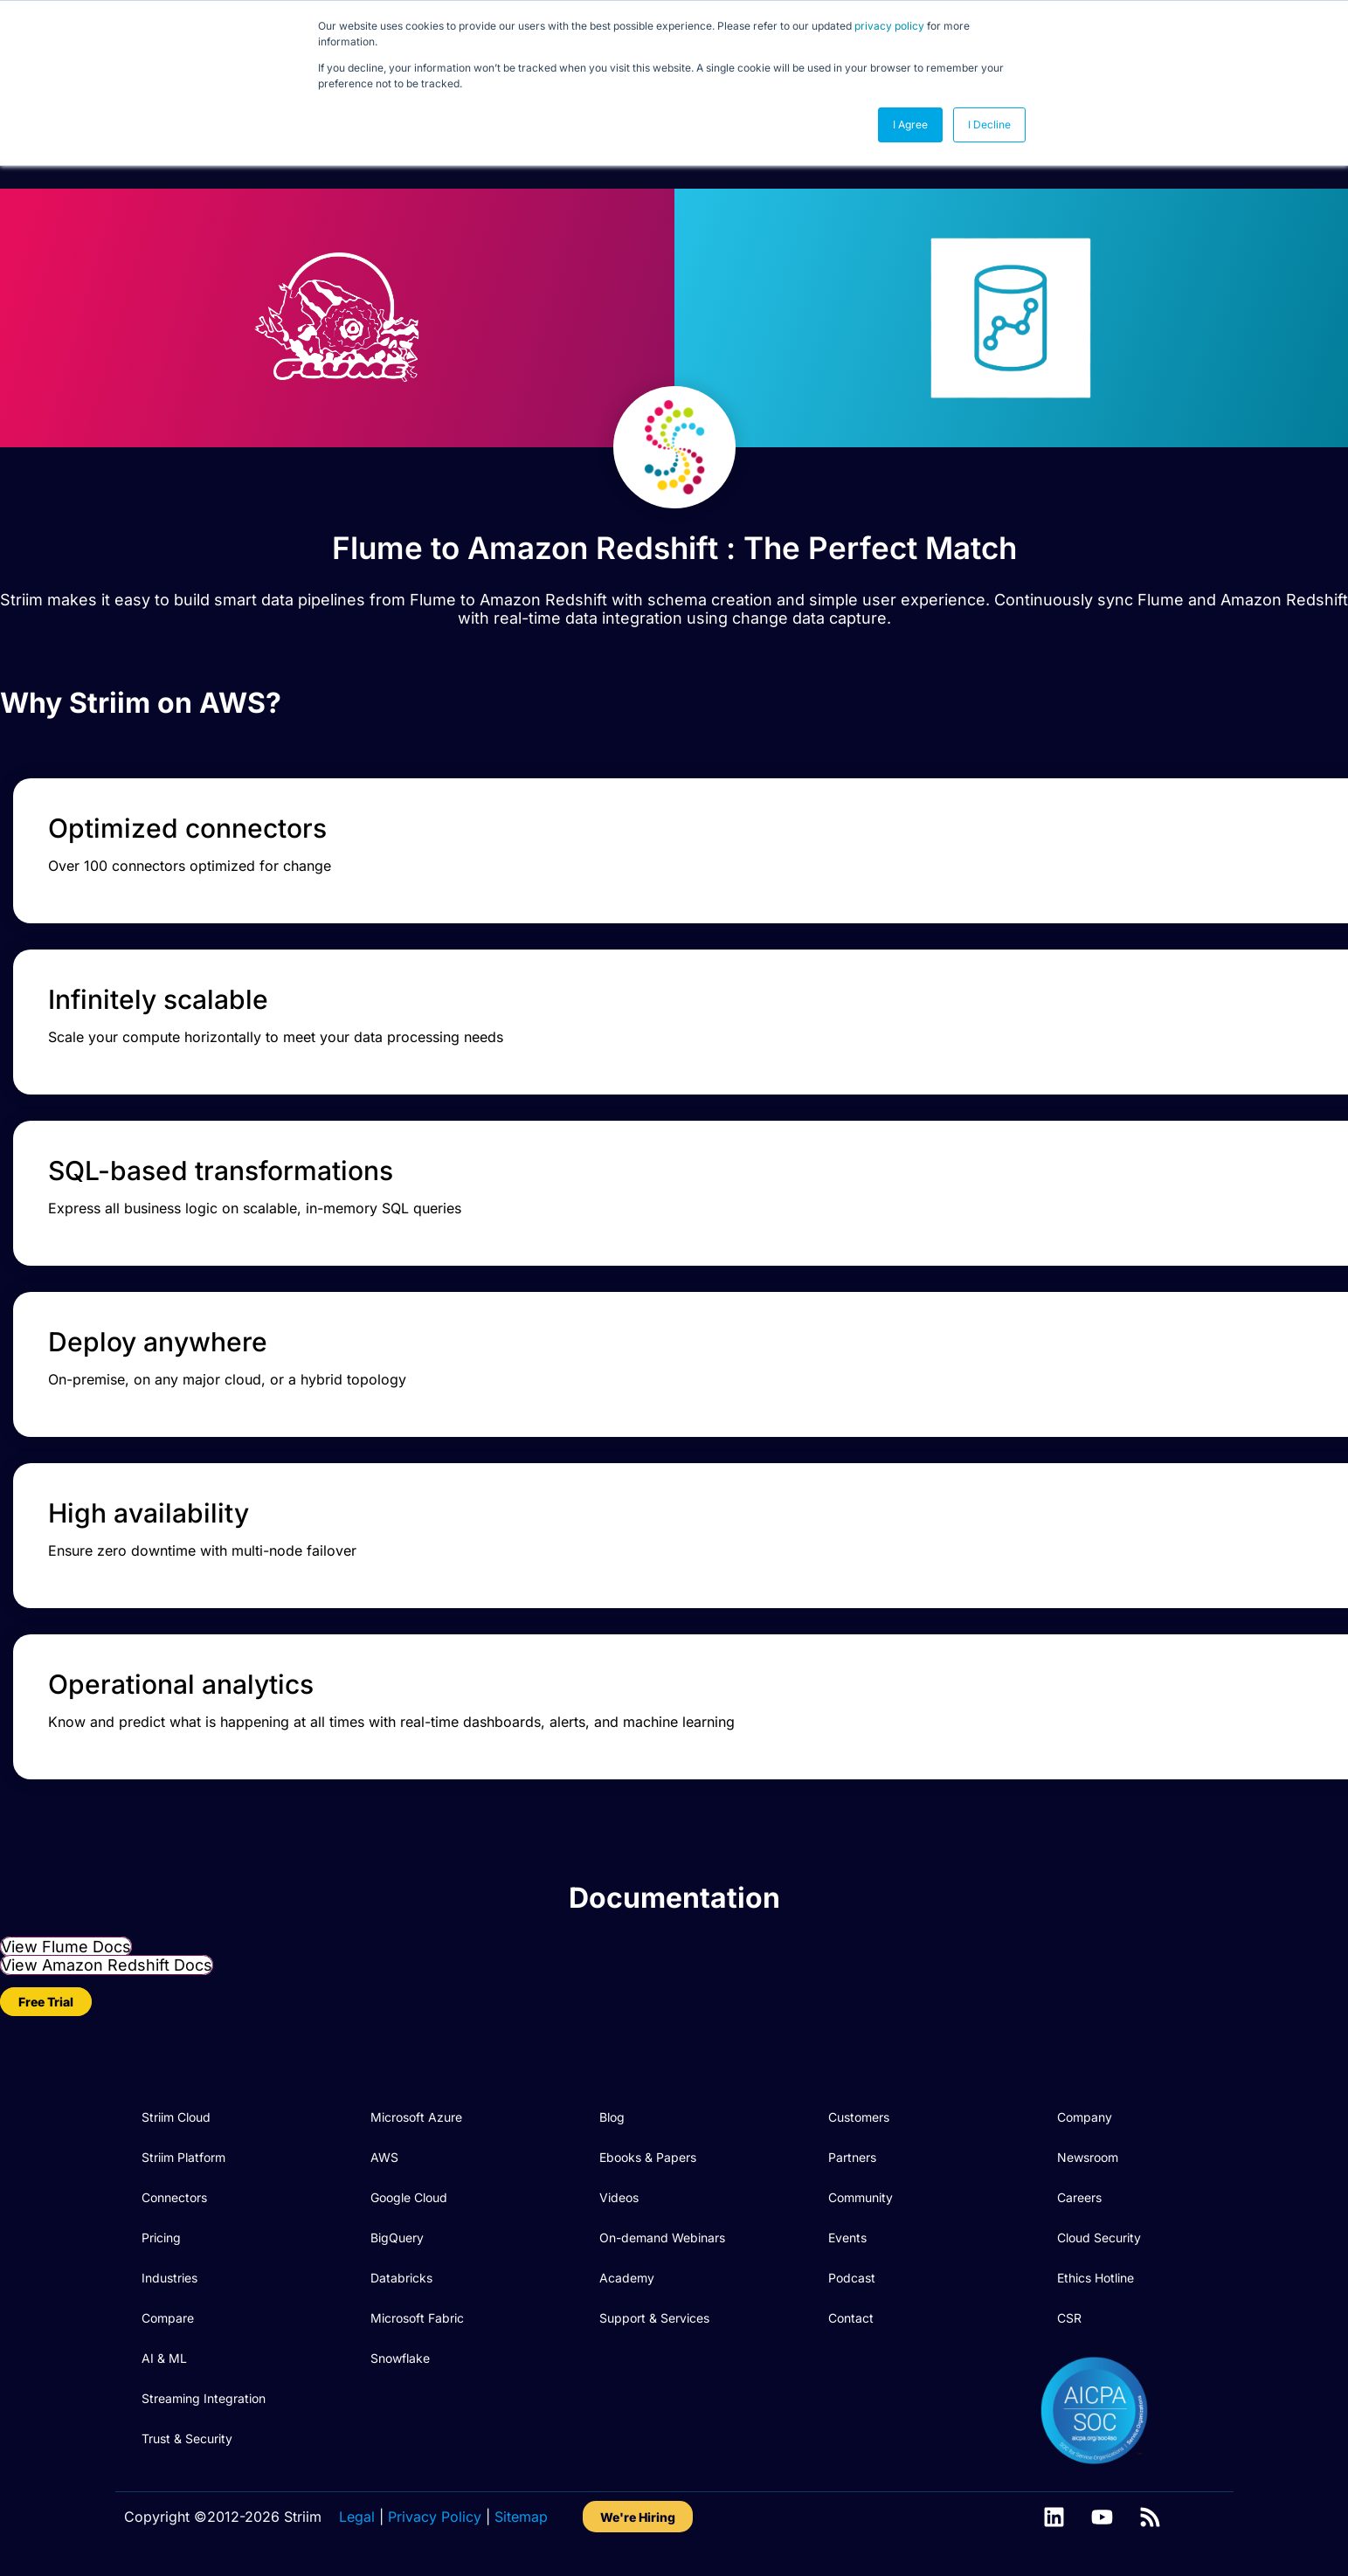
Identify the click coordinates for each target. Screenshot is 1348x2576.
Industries (169, 2277)
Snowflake (400, 2358)
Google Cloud (408, 2197)
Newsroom (1087, 2157)
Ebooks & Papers (647, 2157)
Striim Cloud (176, 2117)
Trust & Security (187, 2438)
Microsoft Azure (416, 2117)
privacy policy (889, 25)
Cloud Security (1099, 2237)
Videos (619, 2197)
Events (847, 2237)
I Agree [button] (910, 124)
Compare (168, 2317)
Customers (858, 2117)
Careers (1079, 2197)
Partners (852, 2157)
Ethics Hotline (1095, 2277)
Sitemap (521, 2516)
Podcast (851, 2277)
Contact (851, 2317)
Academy (626, 2277)
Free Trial (45, 2001)
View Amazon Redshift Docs (106, 1965)
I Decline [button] (989, 124)
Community (860, 2197)
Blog (612, 2117)
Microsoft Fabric (417, 2317)
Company (1084, 2117)
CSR (1069, 2317)
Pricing (161, 2237)
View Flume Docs (66, 1946)
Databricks (401, 2277)
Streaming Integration (204, 2398)
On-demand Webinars (662, 2237)
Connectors (174, 2197)
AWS (384, 2157)
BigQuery (397, 2237)
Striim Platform (183, 2157)
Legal (357, 2516)
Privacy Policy (434, 2516)
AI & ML (164, 2358)
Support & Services (654, 2317)
